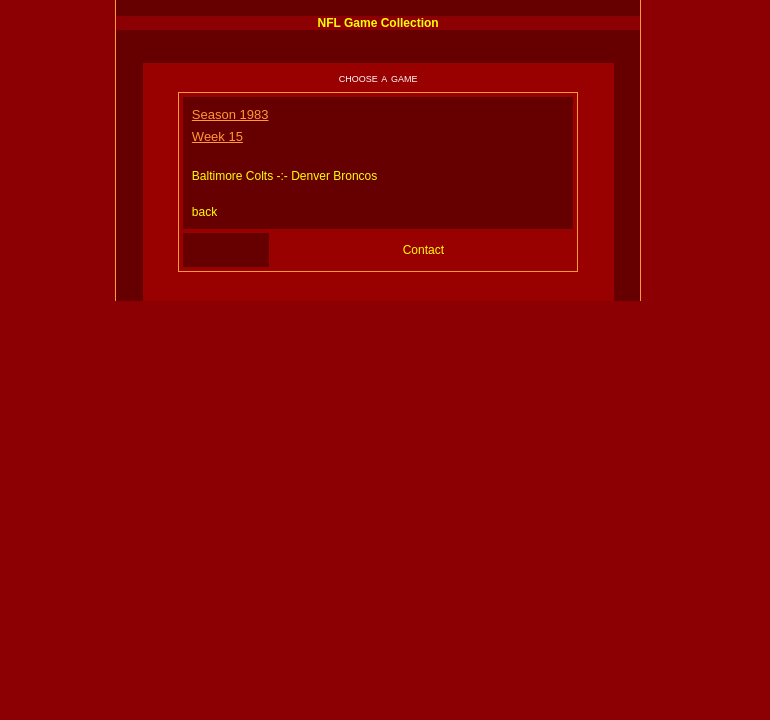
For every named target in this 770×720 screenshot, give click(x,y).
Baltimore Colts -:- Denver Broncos (284, 176)
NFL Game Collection (378, 23)
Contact (423, 250)
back (204, 212)
